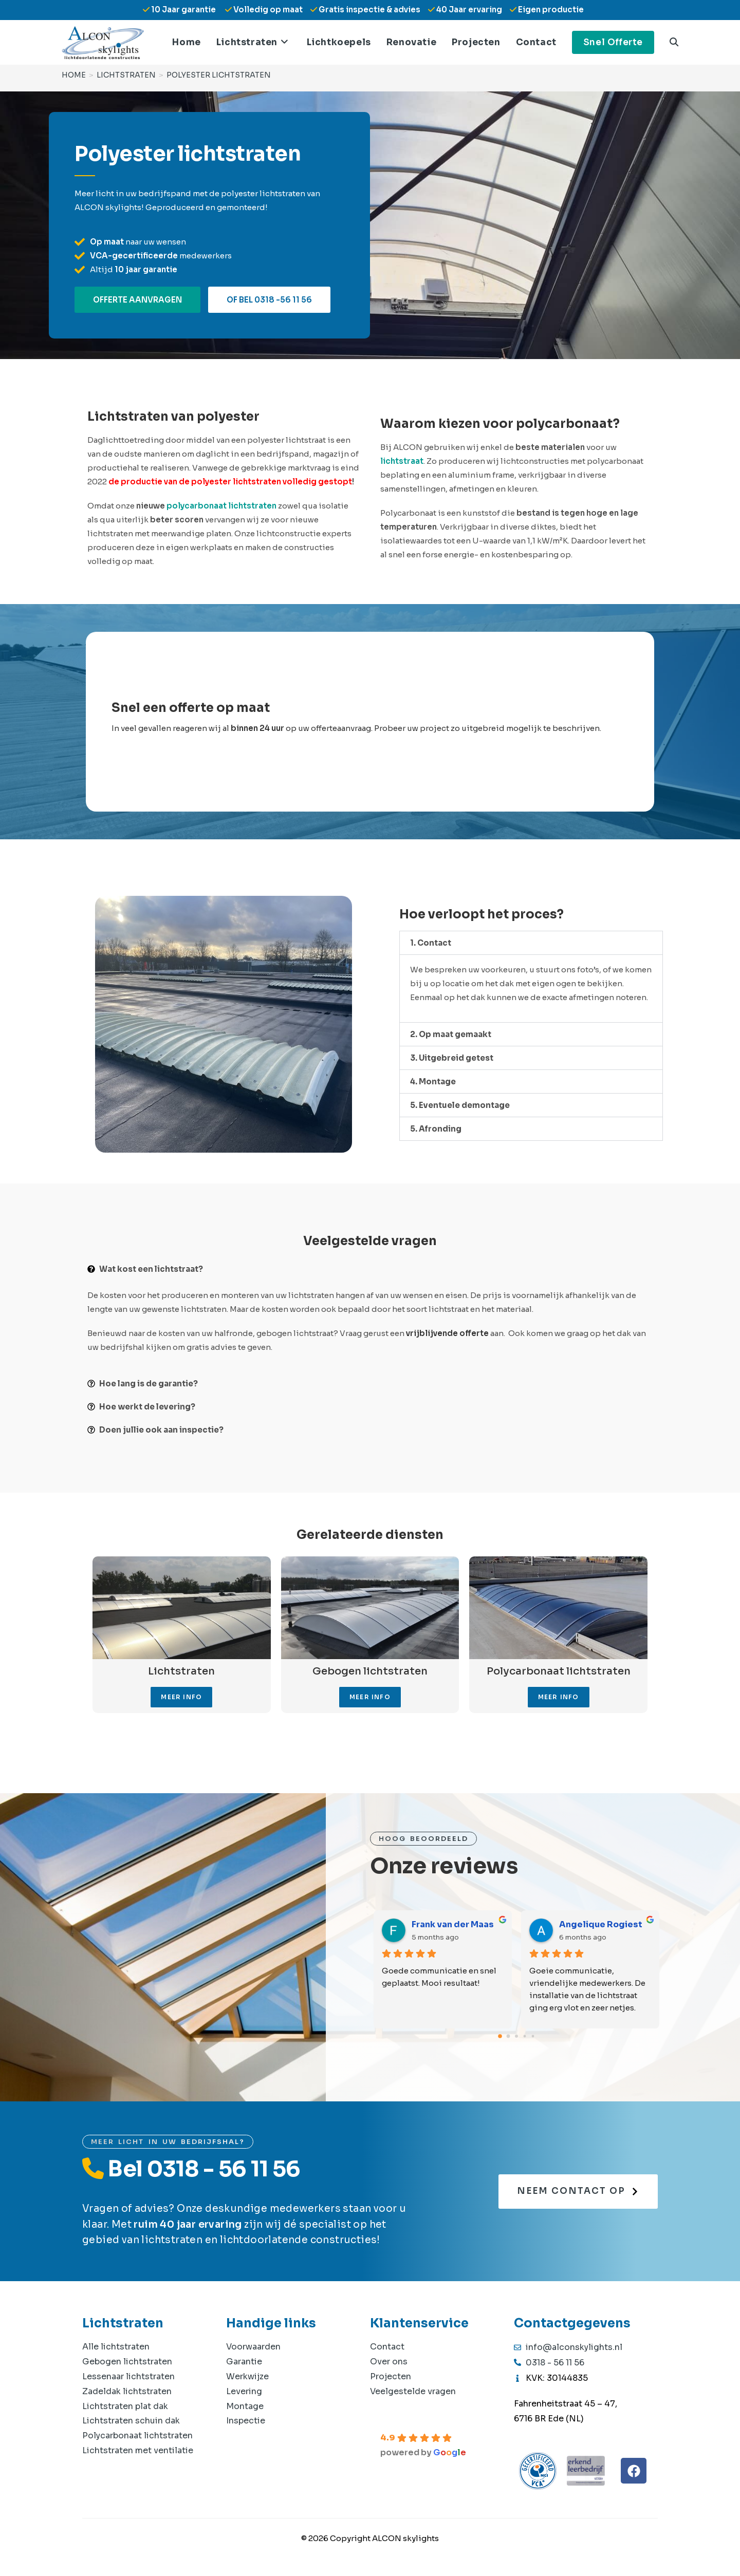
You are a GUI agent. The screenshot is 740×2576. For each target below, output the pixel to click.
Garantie (244, 2361)
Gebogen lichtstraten (127, 2361)
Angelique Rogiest (600, 1924)
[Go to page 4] (533, 2036)
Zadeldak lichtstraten (127, 2391)
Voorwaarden (253, 2346)
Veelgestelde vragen (413, 2391)
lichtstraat (401, 461)
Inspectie (245, 2420)
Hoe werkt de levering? (147, 1407)
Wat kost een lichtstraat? (151, 1269)
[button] (531, 942)
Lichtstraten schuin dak (131, 2420)
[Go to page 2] (516, 2036)
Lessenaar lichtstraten (128, 2376)
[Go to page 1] (508, 2036)
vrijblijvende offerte (447, 1333)
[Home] (74, 74)
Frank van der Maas (453, 1924)
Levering (244, 2391)
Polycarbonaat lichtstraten (137, 2435)
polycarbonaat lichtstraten (221, 506)
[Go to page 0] (500, 2037)
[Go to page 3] (525, 2036)
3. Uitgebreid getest (451, 1058)
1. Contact (430, 943)
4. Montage (433, 1081)
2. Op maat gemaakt (450, 1034)
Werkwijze (247, 2376)
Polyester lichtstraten (218, 74)
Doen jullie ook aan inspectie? (161, 1430)
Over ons (389, 2361)
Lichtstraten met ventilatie (137, 2450)
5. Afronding (435, 1129)
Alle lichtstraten (116, 2346)
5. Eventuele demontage (460, 1105)
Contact (387, 2346)
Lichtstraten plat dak (125, 2406)
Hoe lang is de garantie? (148, 1383)
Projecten (390, 2376)
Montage (245, 2406)
